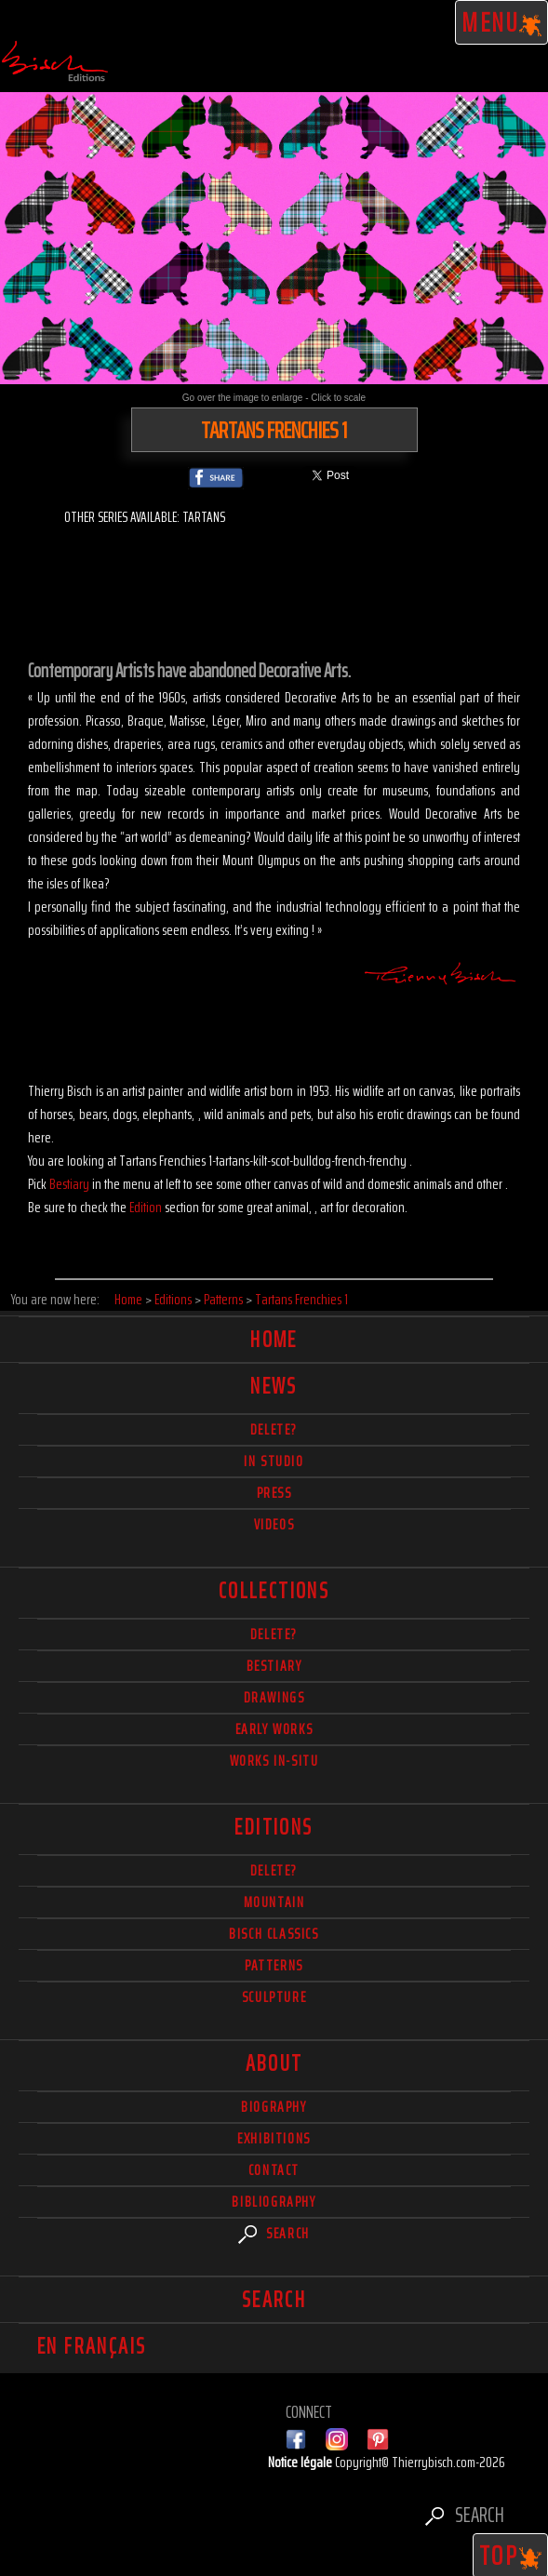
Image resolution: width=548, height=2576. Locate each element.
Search (274, 2233)
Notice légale (301, 2462)
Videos (274, 1524)
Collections (274, 1590)
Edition (145, 1207)
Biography (273, 2106)
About (274, 2063)
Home (274, 1339)
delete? (274, 1429)
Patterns (274, 1965)
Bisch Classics (273, 1933)
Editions (273, 1827)
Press (274, 1492)
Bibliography (273, 2201)
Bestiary (69, 1183)
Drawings (274, 1697)
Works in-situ (274, 1760)
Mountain (274, 1902)
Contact (274, 2170)
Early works (274, 1729)
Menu (501, 22)
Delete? (274, 1870)
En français (91, 2346)
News (274, 1386)
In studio (273, 1461)
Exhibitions (274, 2138)
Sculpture (274, 1997)
